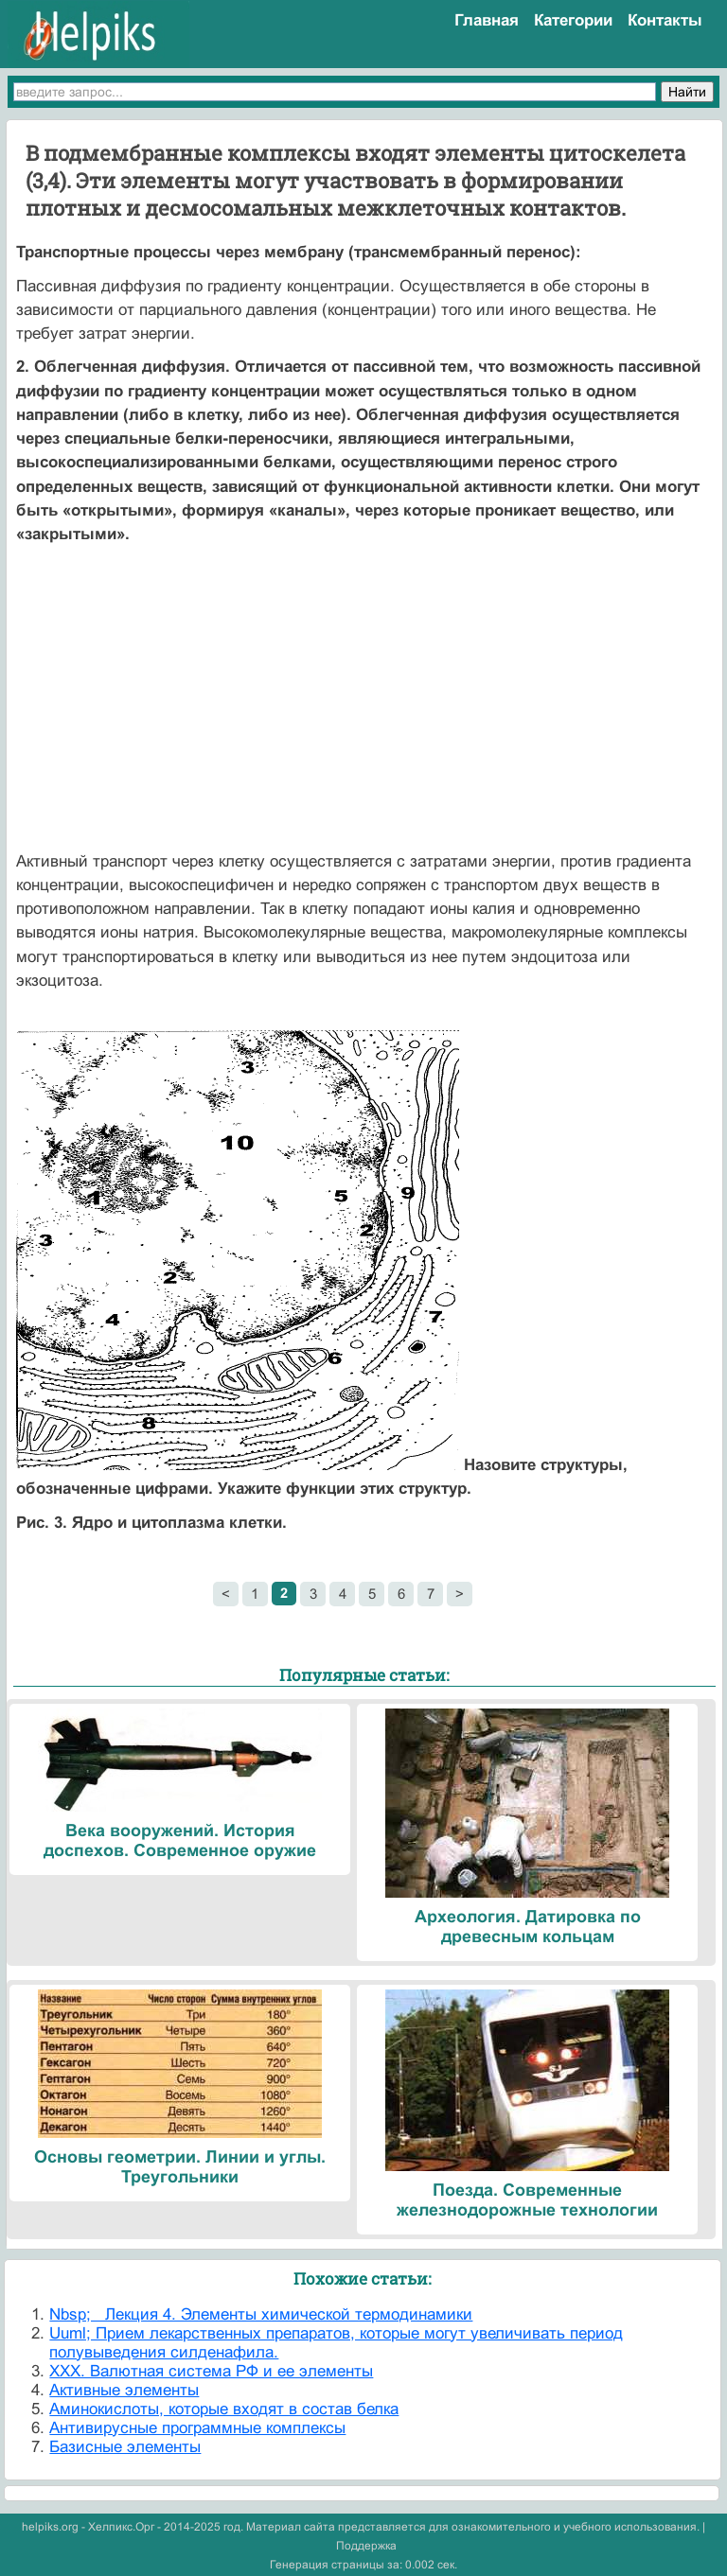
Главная (486, 20)
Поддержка (366, 2545)
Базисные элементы (125, 2447)
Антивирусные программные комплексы (197, 2428)
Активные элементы (124, 2390)
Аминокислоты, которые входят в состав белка (224, 2409)
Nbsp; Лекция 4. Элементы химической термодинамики (260, 2314)
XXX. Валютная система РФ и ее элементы (211, 2371)
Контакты (665, 20)
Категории (573, 20)
